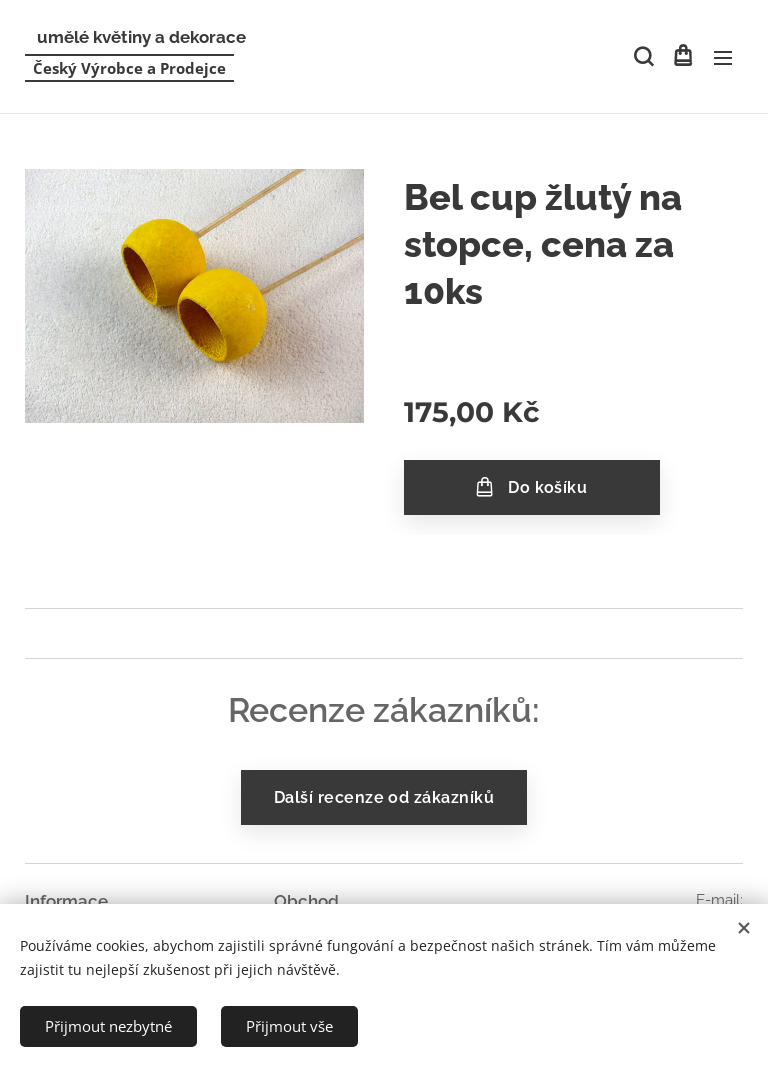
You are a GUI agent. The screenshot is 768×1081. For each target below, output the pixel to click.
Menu (723, 58)
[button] (642, 57)
